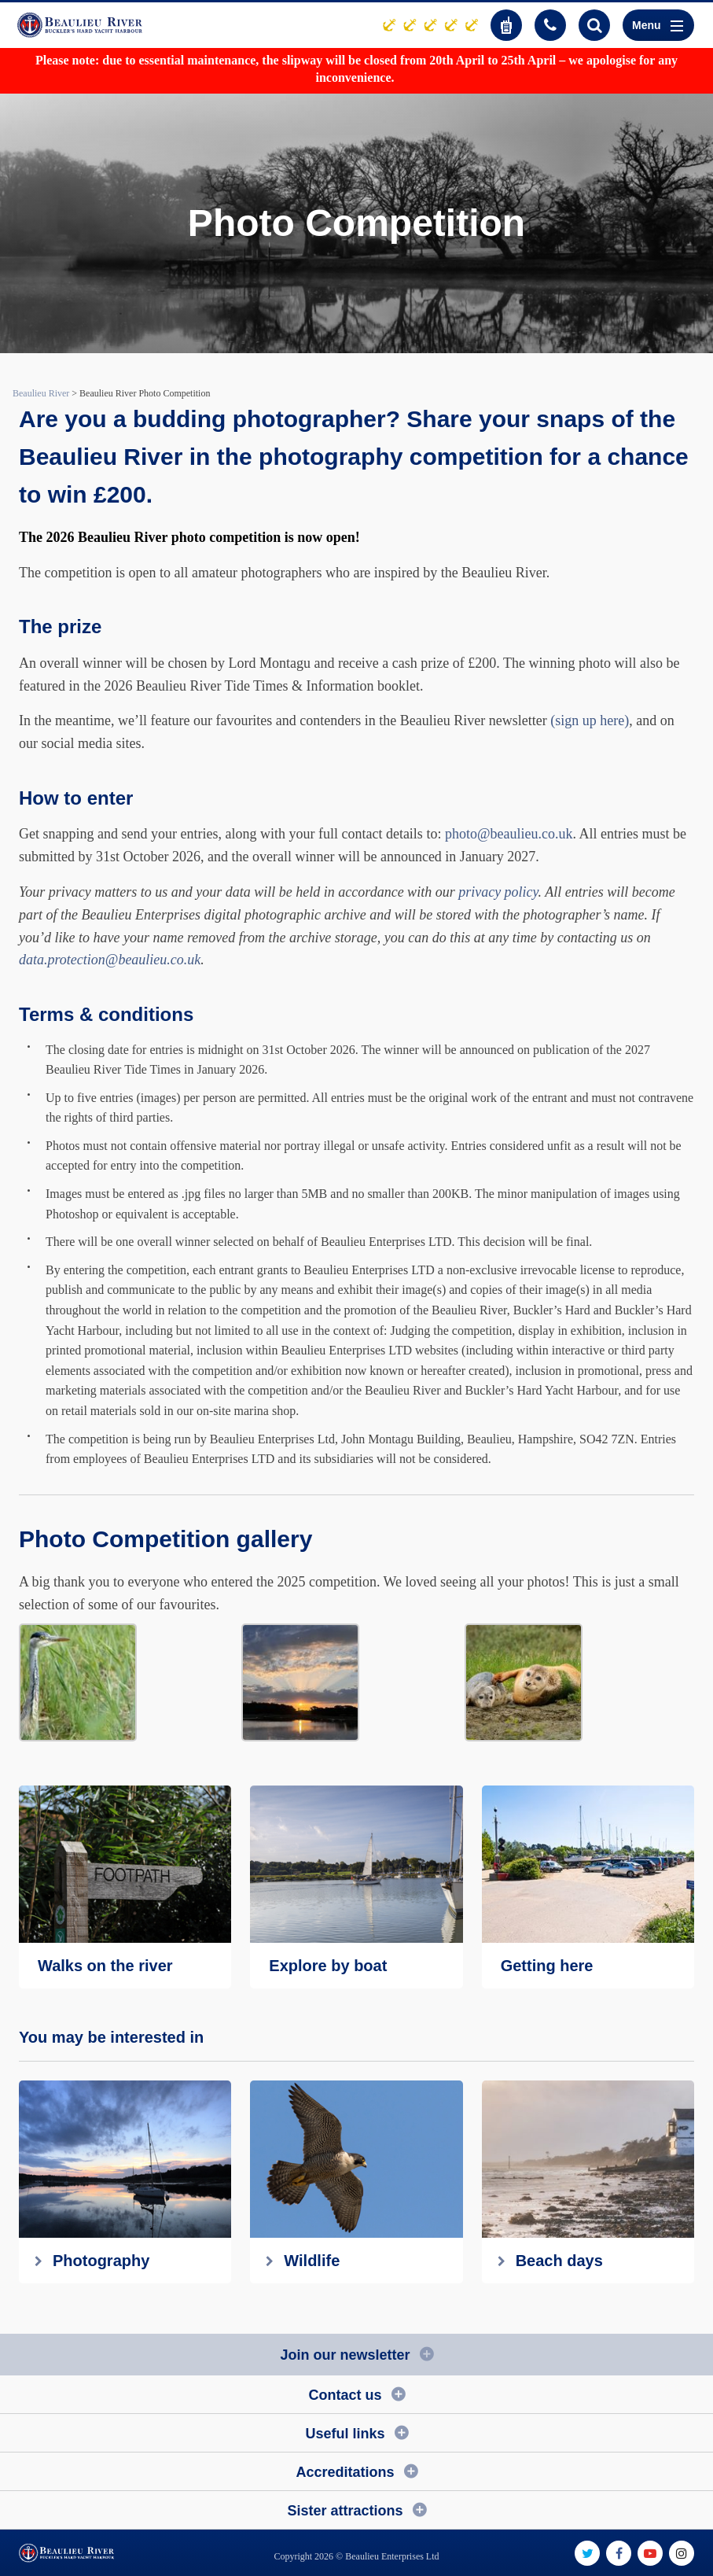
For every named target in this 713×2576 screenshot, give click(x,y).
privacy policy (498, 892)
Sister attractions (344, 2511)
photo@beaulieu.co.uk (509, 834)
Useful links (344, 2433)
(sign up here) (589, 720)
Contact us (344, 2395)
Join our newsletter (345, 2355)
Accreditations (345, 2472)
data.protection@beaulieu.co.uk (109, 959)
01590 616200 (550, 25)
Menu (657, 25)
